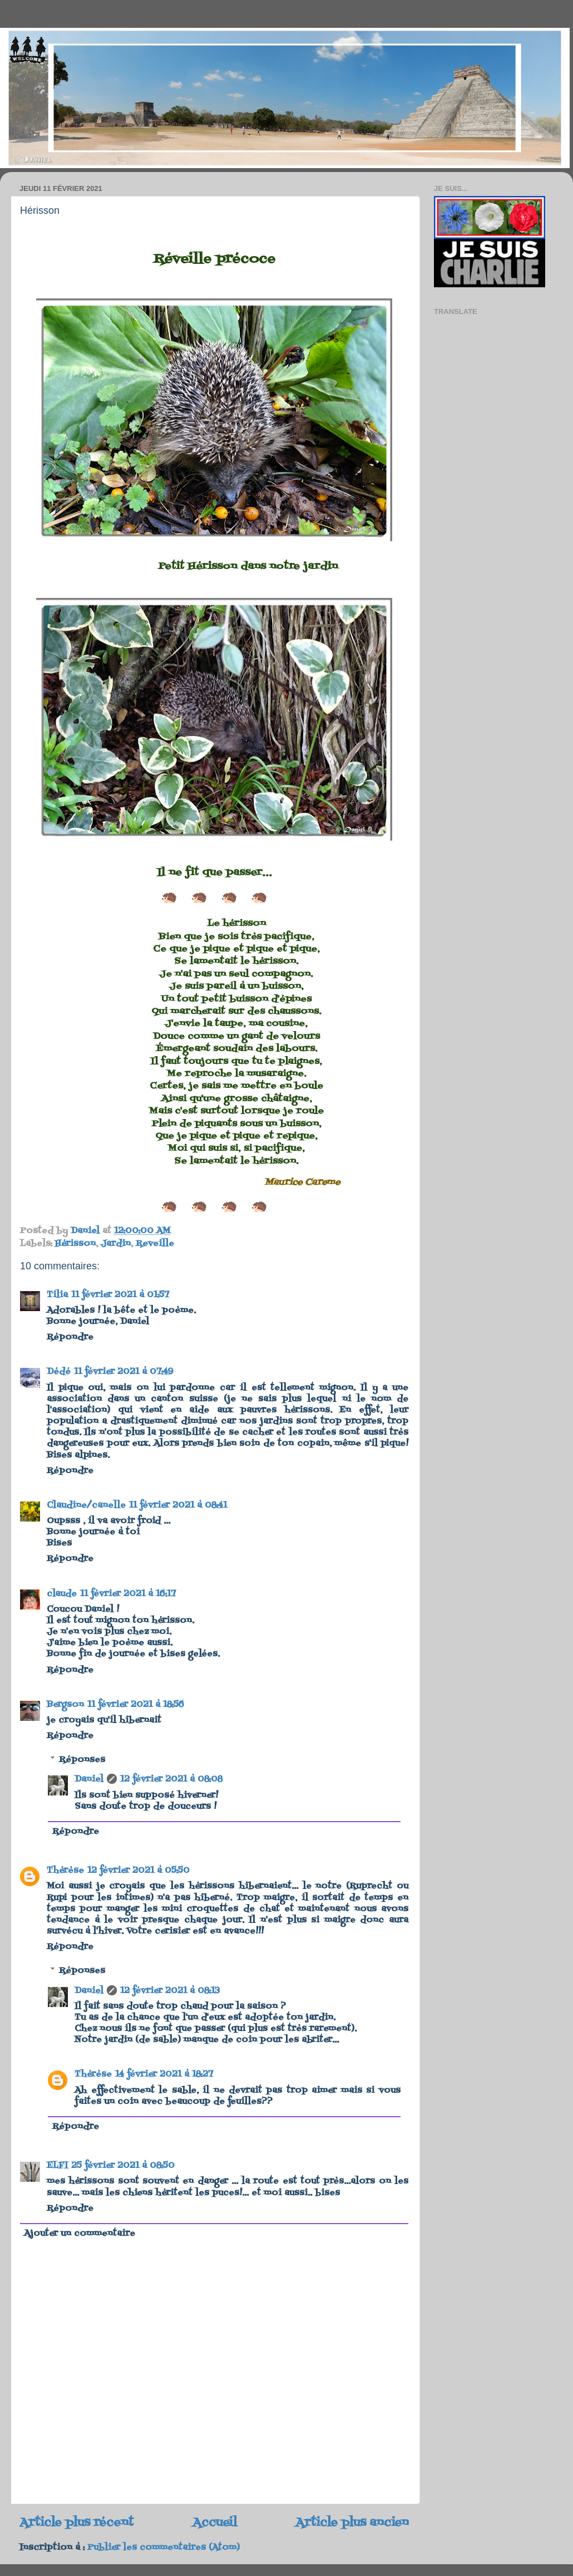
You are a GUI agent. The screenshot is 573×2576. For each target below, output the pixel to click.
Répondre (70, 1337)
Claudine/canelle (86, 1505)
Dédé (59, 1372)
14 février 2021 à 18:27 (164, 2074)
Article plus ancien (352, 2522)
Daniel (89, 1779)
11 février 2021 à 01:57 (120, 1295)
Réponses (82, 1759)
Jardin (116, 1244)
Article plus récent (76, 2522)
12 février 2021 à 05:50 (138, 1870)
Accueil (214, 2522)
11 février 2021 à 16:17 (128, 1594)
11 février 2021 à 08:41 (178, 1505)
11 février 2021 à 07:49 (124, 1372)
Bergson (65, 1705)
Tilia (57, 1295)
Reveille (155, 1244)
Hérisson (75, 1244)
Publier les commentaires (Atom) (163, 2547)
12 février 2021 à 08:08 (171, 1779)
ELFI (57, 2166)
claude (62, 1594)
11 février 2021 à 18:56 (135, 1705)
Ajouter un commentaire (79, 2233)
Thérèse (65, 1870)
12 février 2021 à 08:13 (170, 1991)
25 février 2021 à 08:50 (123, 2166)
